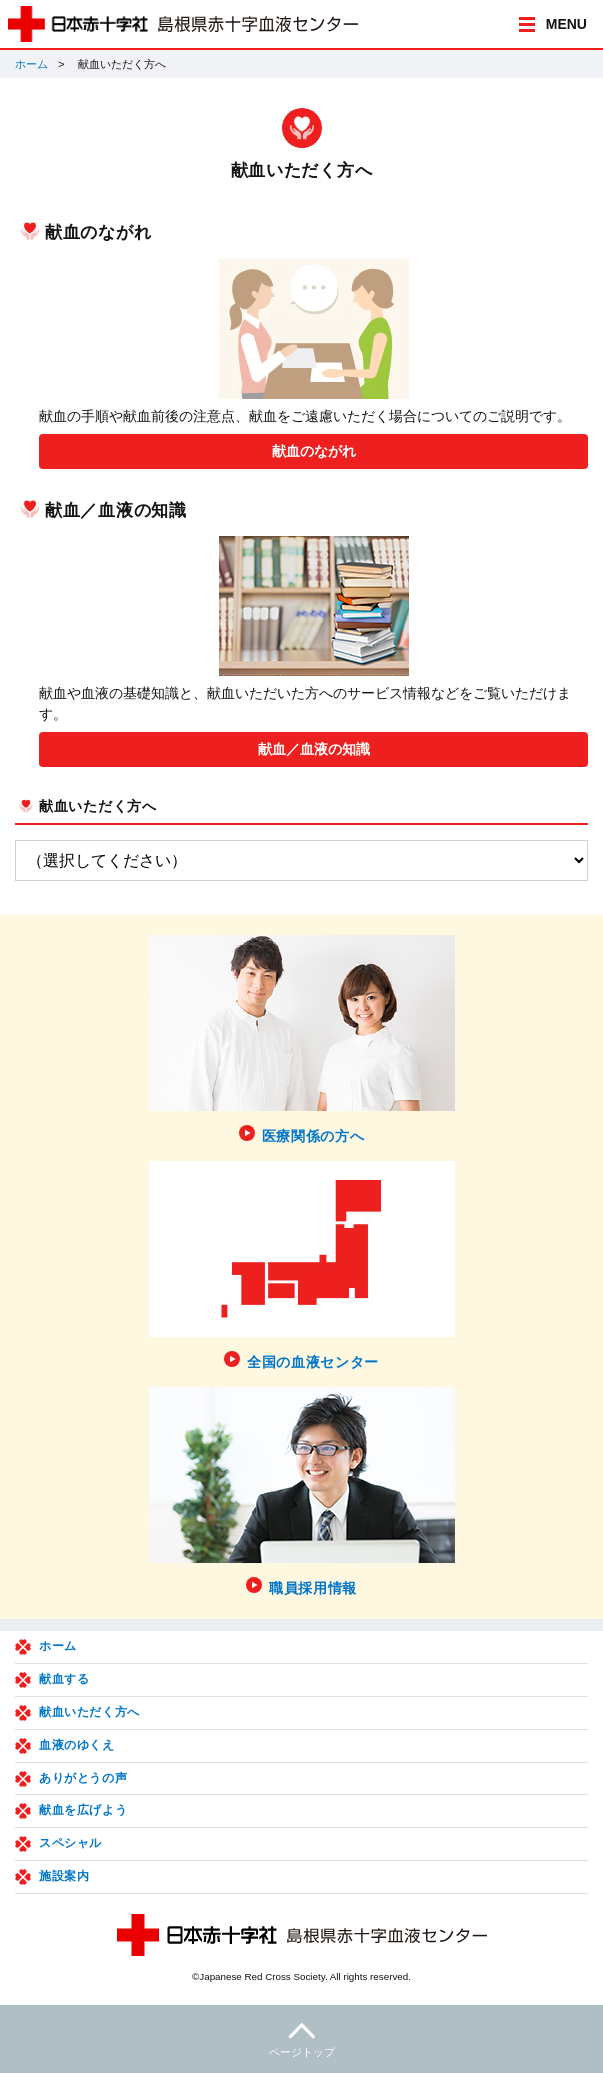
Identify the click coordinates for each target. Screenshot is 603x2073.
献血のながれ (314, 451)
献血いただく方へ (98, 806)
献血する (64, 1679)
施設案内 (64, 1876)
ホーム (31, 64)
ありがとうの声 (83, 1778)
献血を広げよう (83, 1810)
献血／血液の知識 (314, 749)
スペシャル (70, 1843)
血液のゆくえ (77, 1745)
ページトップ (301, 2037)
